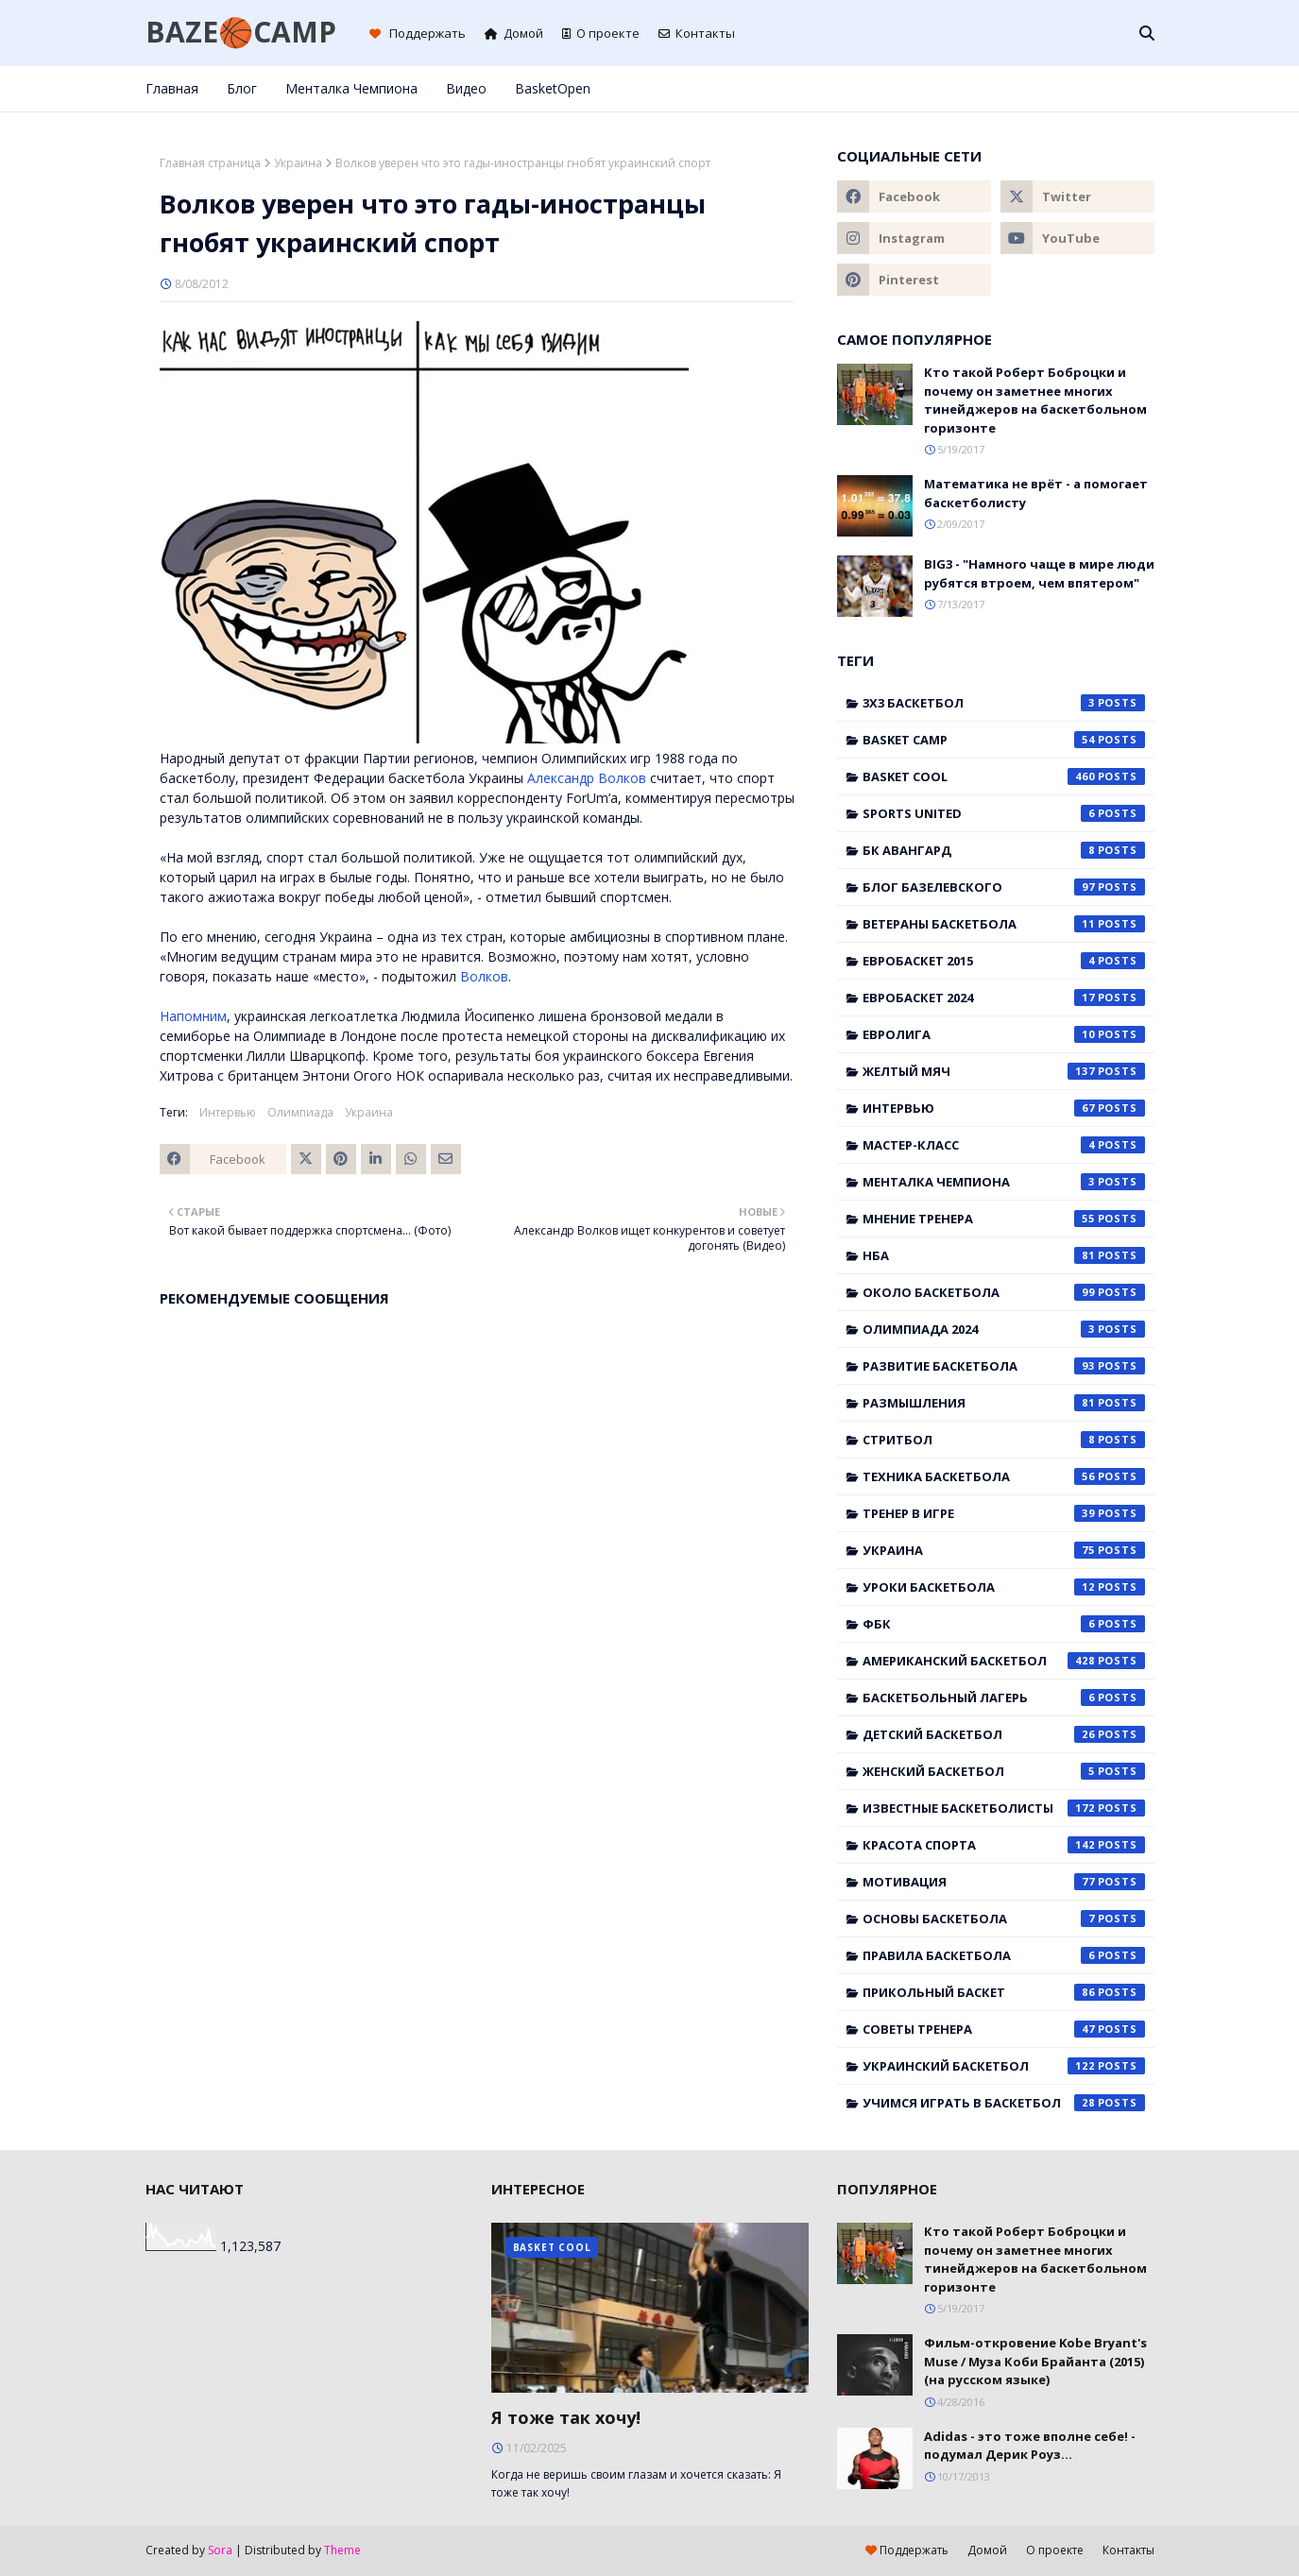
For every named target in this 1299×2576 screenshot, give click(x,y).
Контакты (696, 33)
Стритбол (1004, 1439)
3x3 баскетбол (1004, 702)
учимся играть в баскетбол (1004, 2102)
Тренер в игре (1004, 1513)
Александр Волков (586, 778)
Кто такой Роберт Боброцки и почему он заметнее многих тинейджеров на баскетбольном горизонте (1035, 400)
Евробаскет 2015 (1004, 960)
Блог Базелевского (1004, 887)
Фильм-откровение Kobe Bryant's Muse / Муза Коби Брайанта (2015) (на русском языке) (1035, 2361)
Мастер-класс (1004, 1144)
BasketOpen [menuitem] (552, 88)
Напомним (193, 1016)
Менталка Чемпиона (1004, 1181)
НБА (1004, 1255)
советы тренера (1004, 2029)
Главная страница (210, 163)
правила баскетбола (1004, 1955)
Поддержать (417, 33)
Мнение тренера (1004, 1218)
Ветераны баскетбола (1004, 923)
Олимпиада (300, 1112)
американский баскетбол (1004, 1660)
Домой (514, 33)
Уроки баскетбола (1004, 1586)
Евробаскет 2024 (1004, 997)
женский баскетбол (1004, 1771)
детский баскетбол (1004, 1734)
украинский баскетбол (1004, 2065)
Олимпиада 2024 (1004, 1329)
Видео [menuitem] (466, 88)
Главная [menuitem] (171, 88)
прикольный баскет (1004, 1992)
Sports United (1004, 813)
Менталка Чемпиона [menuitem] (351, 88)
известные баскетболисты (1004, 1808)
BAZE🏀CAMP (240, 31)
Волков (484, 976)
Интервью (227, 1112)
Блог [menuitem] (242, 88)
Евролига (1004, 1034)
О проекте (601, 33)
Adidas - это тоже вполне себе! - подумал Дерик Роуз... (1030, 2446)
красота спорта (1004, 1844)
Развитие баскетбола (1004, 1365)
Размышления (1004, 1402)
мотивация (1004, 1881)
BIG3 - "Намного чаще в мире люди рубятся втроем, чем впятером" (1039, 573)
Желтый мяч (1004, 1071)
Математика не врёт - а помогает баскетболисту (1036, 493)
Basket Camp (1004, 739)
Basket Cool (1004, 776)
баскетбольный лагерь (1004, 1697)
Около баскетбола (1004, 1292)
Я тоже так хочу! (566, 2417)
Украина (298, 163)
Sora (220, 2550)
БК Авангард (1004, 850)
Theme (342, 2550)
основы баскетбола (1004, 1918)
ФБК (1004, 1623)
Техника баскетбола (1004, 1476)
